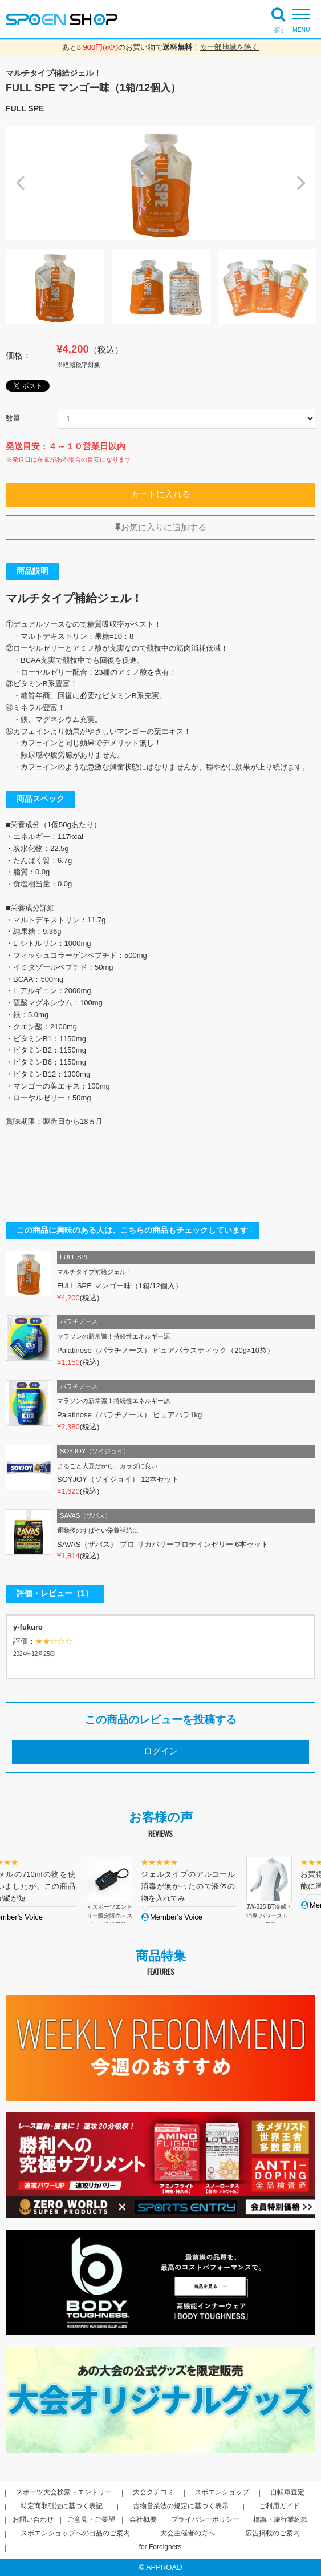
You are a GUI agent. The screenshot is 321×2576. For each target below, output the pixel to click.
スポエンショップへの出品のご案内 (75, 2533)
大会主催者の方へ (187, 2533)
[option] (160, 183)
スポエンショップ (221, 2492)
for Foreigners (160, 2547)
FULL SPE (25, 108)
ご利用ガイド (279, 2506)
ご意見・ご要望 (91, 2519)
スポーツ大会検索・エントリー (64, 2492)
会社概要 (143, 2519)
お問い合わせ (33, 2519)
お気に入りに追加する (160, 527)
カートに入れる (160, 494)
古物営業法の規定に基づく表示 (181, 2506)
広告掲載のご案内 (272, 2533)
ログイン (161, 1751)
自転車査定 (287, 2492)
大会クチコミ (153, 2492)
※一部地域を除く (229, 47)
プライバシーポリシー (205, 2519)
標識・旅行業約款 (280, 2519)
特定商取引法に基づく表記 (62, 2506)
